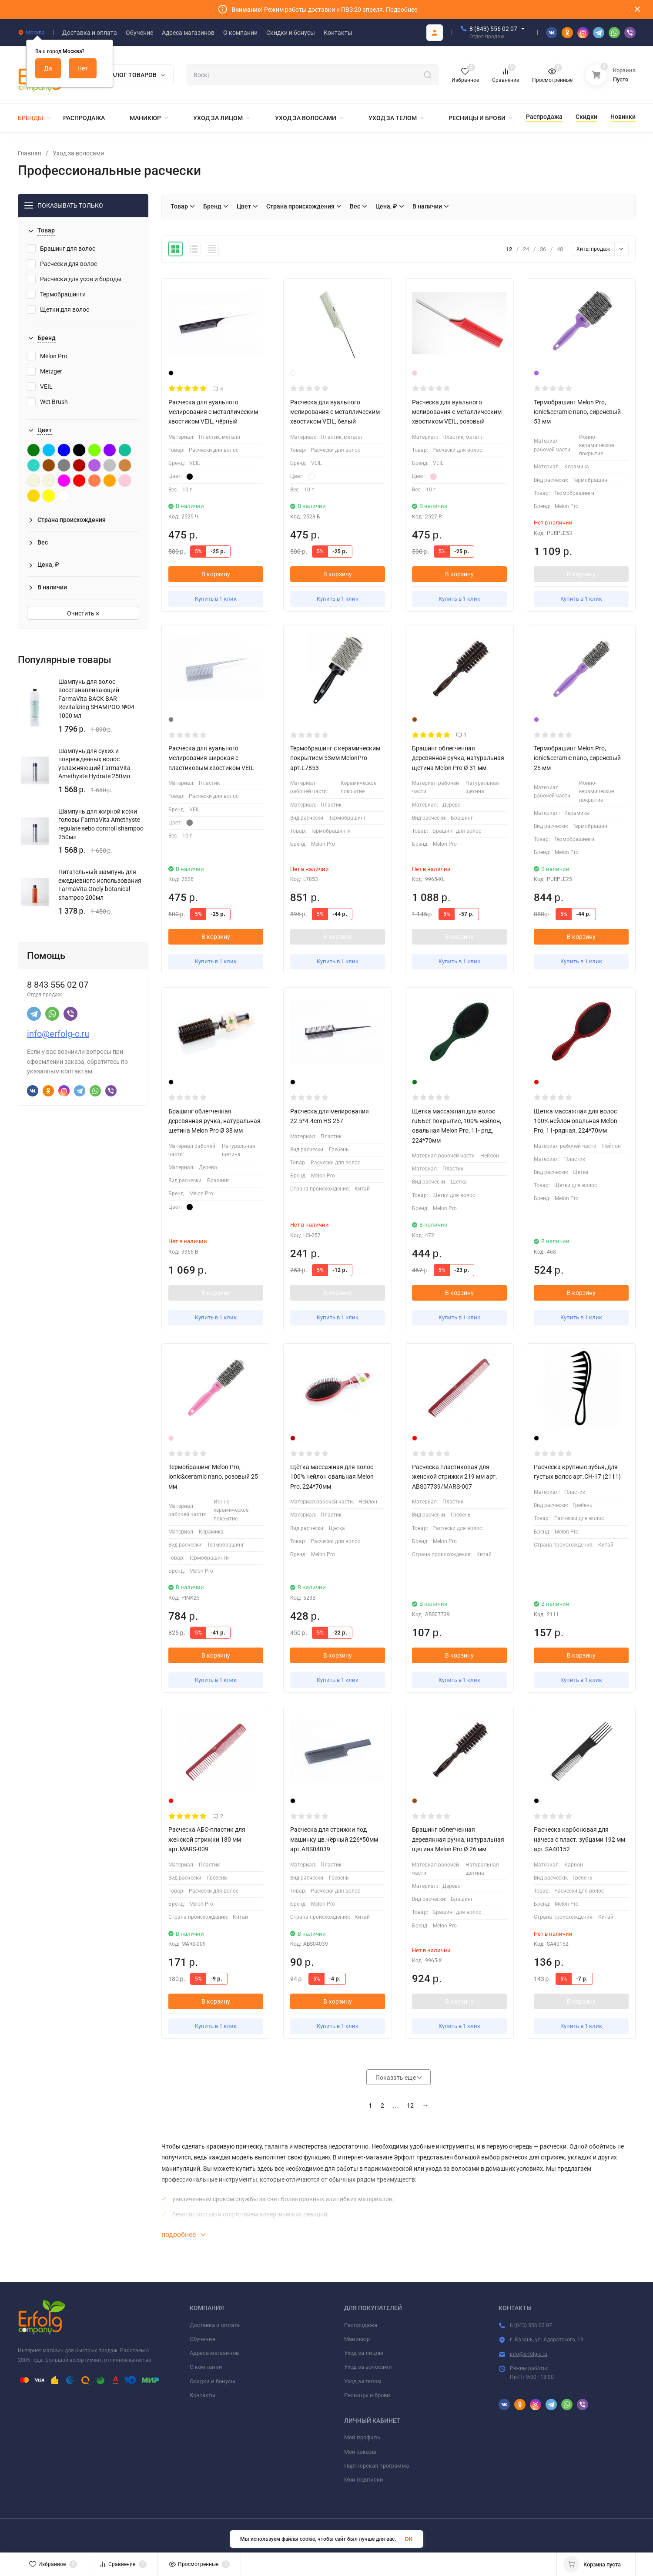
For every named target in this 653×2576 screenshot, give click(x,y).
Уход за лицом (363, 2353)
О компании (206, 2367)
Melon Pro (47, 356)
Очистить (83, 613)
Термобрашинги (56, 294)
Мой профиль (362, 2437)
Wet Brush (47, 401)
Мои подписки (363, 2479)
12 (410, 2105)
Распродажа (360, 2325)
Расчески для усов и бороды (74, 279)
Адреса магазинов (214, 2353)
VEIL (40, 386)
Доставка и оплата (215, 2325)
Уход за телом (363, 2381)
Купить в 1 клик (216, 598)
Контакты (202, 2395)
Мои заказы (360, 2451)
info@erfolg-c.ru (58, 1034)
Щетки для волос (58, 309)
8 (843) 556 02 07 (493, 28)
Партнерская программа (376, 2465)
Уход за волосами (78, 153)
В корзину (215, 574)
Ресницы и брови (367, 2395)
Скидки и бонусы (212, 2381)
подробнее (183, 2234)
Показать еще (398, 2077)
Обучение (202, 2339)
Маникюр (357, 2339)
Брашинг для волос (61, 248)
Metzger (44, 371)
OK (409, 2539)
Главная (29, 153)
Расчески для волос (62, 263)
